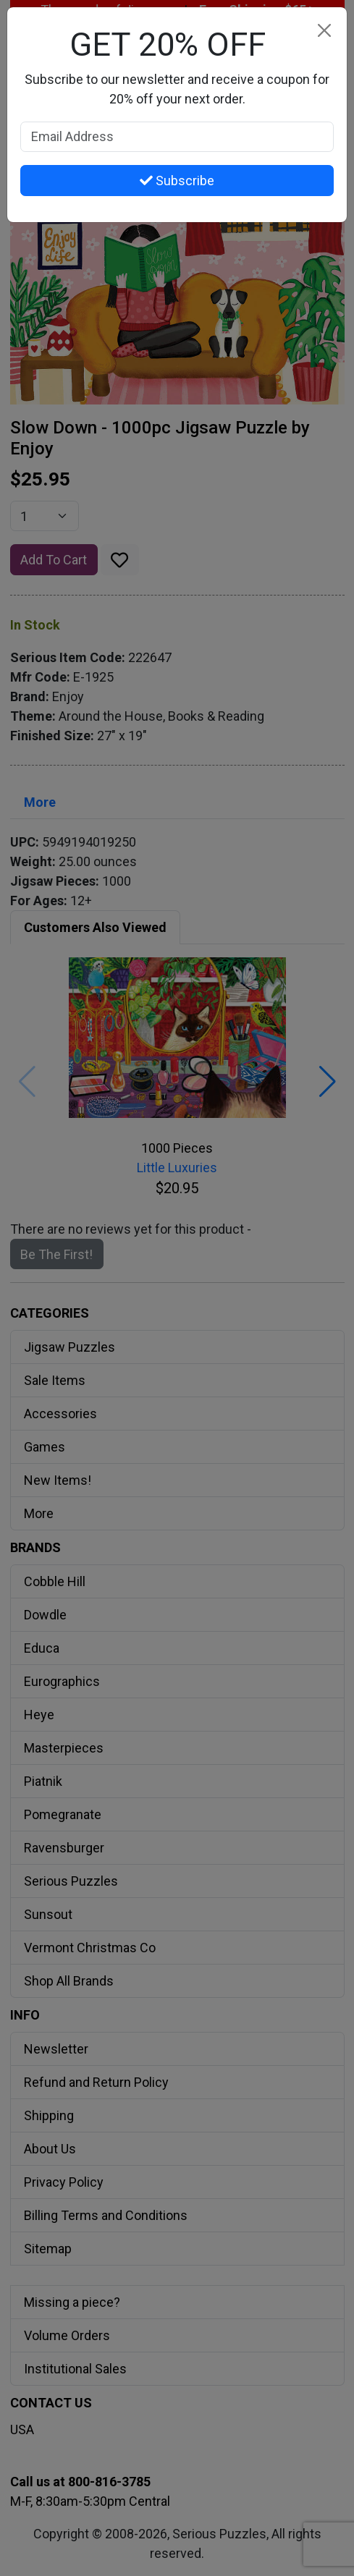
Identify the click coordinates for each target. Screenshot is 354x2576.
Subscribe (177, 180)
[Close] (324, 30)
